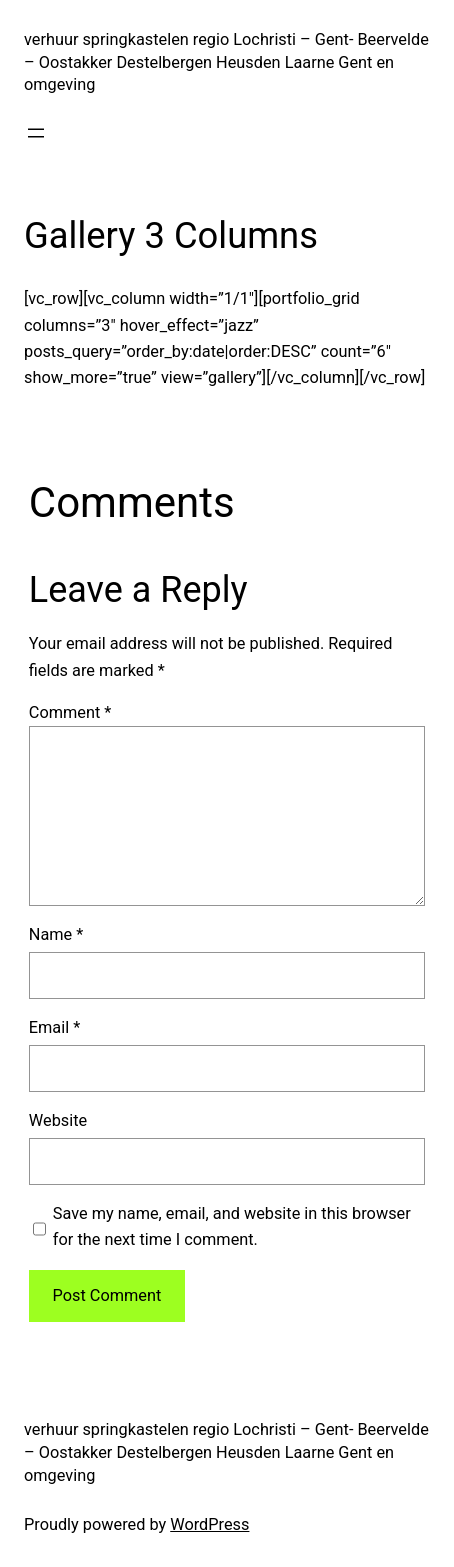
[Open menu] (36, 133)
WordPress (209, 1524)
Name (56, 934)
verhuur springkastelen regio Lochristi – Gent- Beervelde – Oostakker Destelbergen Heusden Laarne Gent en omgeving (226, 62)
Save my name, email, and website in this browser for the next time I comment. (232, 1226)
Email (54, 1027)
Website (58, 1120)
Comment (70, 712)
